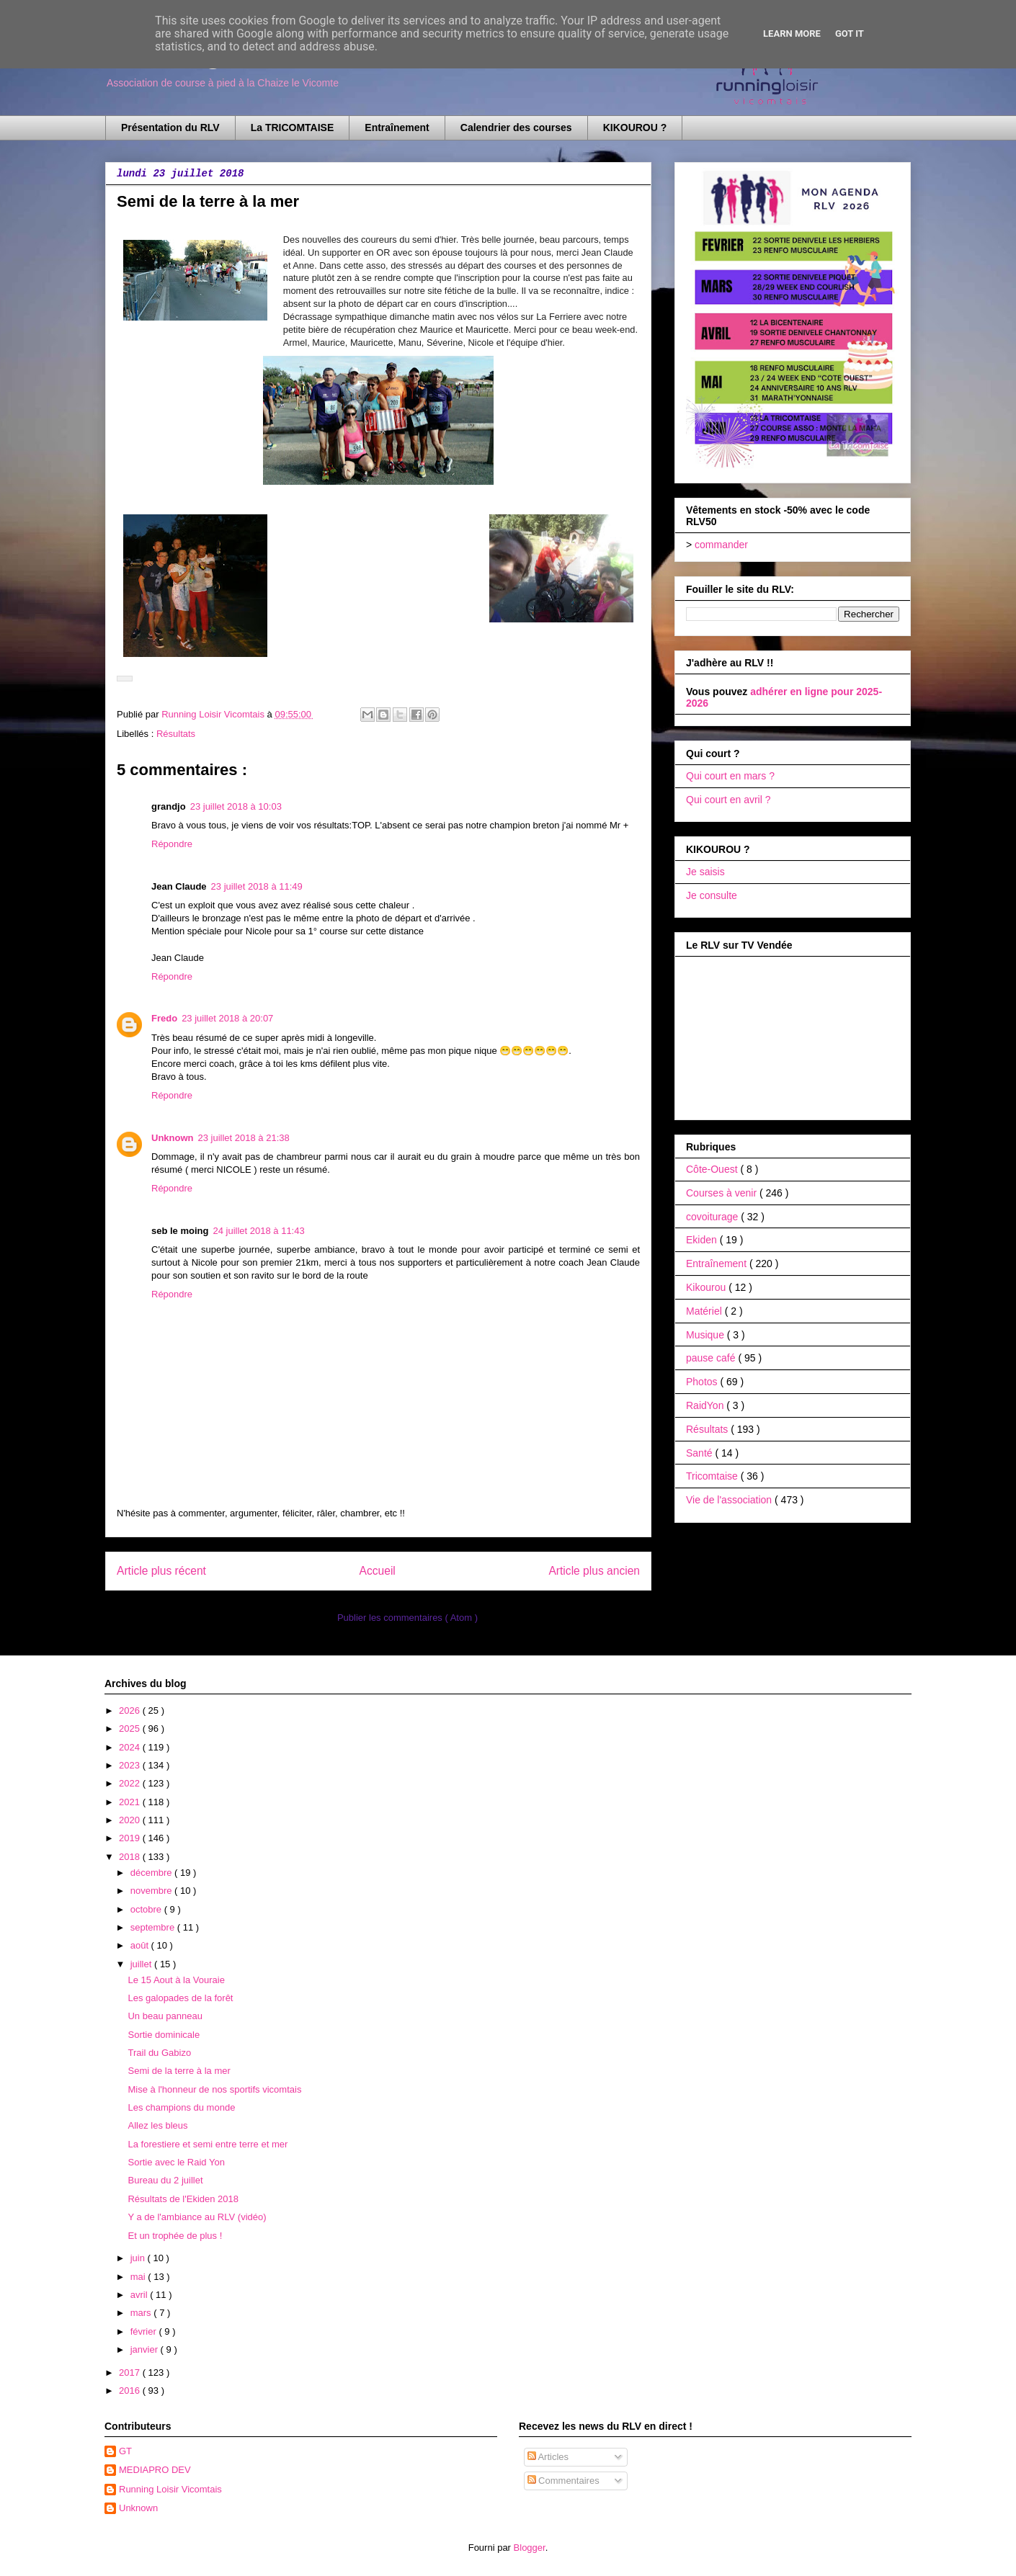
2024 (131, 1747)
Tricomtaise (713, 1476)
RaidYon (706, 1405)
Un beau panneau (165, 2016)
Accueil (378, 1571)
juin (139, 2258)
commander (721, 544)
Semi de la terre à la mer (179, 2070)
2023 (131, 1765)
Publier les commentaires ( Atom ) (407, 1617)
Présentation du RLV (170, 127)
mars (142, 2312)
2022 (131, 1783)
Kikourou (707, 1287)
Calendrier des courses (516, 127)
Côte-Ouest (713, 1169)
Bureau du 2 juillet (165, 2180)
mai (139, 2276)
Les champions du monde (181, 2107)
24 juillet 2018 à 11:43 (258, 1230)
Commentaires (563, 2480)
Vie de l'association (730, 1500)
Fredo (164, 1018)
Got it (849, 33)
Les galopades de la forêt (180, 1998)
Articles (548, 2456)
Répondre (171, 843)
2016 (131, 2390)
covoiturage (713, 1216)
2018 (131, 1856)
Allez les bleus (157, 2125)
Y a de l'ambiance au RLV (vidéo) (197, 2216)
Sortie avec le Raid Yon (176, 2162)
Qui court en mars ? (730, 776)
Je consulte (711, 895)
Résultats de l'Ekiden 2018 (183, 2198)
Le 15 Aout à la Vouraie (176, 1980)
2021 (131, 1802)
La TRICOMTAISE (292, 127)
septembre (153, 1927)
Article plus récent (161, 1571)
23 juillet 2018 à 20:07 (227, 1018)
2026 (131, 1710)
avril (140, 2294)
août (140, 1945)
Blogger (529, 2547)
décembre (152, 1872)
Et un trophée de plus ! (175, 2235)
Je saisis (705, 871)
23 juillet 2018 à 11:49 (257, 886)
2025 (131, 1728)
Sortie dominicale (164, 2034)
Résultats (175, 733)
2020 (131, 1820)
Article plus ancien (594, 1571)
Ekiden (703, 1239)
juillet (142, 1964)
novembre (152, 1890)
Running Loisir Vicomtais (170, 2489)
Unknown (172, 1137)
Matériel (705, 1311)
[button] (125, 678)
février (144, 2331)
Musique (706, 1335)
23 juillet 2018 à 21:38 (244, 1137)
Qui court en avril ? (728, 799)
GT (125, 2451)
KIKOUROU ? (635, 127)
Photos (703, 1381)
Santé (700, 1453)
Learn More (792, 33)
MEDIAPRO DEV (155, 2469)
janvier (145, 2349)
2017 (131, 2372)
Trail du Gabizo (159, 2052)
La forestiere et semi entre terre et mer (208, 2144)
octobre (147, 1909)
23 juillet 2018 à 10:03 (236, 806)
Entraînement (397, 127)
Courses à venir (722, 1193)
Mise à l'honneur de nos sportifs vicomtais (214, 2089)
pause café (712, 1358)
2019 (131, 1838)
